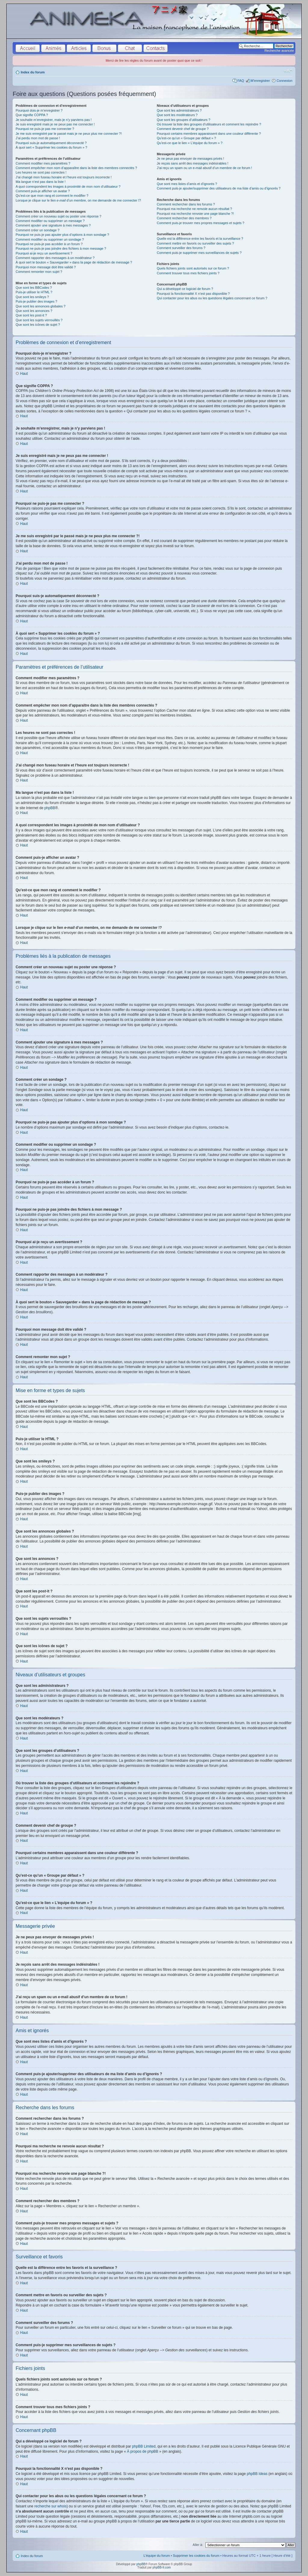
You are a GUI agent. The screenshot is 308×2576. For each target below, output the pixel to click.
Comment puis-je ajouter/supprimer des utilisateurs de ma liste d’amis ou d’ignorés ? (218, 188)
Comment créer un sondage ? (38, 230)
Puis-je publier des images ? (36, 301)
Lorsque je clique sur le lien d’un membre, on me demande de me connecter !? (78, 200)
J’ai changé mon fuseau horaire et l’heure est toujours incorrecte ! (64, 177)
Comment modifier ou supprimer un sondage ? (50, 239)
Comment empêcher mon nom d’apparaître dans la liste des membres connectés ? (76, 168)
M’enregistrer (260, 80)
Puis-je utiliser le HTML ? (34, 292)
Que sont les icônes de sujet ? (38, 324)
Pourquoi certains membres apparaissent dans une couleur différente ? (209, 133)
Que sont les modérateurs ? (177, 115)
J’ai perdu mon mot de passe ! (38, 138)
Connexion (284, 80)
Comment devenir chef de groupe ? (182, 129)
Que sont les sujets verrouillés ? (39, 320)
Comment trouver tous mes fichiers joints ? (188, 273)
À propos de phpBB (142, 2451)
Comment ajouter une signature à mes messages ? (53, 225)
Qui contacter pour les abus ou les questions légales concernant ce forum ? (212, 298)
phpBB (49, 808)
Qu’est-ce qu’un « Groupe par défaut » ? (186, 138)
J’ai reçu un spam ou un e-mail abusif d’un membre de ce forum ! (204, 168)
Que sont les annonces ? (34, 311)
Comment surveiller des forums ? (181, 248)
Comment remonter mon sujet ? (39, 271)
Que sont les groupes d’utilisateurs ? (183, 120)
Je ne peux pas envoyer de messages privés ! (190, 158)
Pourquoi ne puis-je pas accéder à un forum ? (49, 244)
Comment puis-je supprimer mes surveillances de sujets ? (199, 252)
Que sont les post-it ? (31, 315)
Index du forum (33, 72)
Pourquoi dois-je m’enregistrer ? (39, 110)
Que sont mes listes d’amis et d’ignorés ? (187, 184)
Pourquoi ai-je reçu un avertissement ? (44, 253)
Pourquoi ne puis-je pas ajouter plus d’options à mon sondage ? (62, 234)
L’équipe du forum (156, 2555)
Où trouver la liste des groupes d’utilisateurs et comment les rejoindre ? (209, 124)
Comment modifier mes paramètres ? (43, 163)
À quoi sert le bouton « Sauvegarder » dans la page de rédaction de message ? (74, 262)
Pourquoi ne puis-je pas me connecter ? (45, 129)
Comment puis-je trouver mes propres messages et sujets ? (200, 223)
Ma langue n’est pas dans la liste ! (41, 181)
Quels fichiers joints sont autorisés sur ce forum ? (193, 268)
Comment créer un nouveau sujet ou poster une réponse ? (58, 216)
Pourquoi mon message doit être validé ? (46, 267)
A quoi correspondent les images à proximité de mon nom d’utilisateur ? (68, 186)
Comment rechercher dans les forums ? (186, 204)
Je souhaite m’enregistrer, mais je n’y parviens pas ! (54, 120)
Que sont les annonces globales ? (41, 306)
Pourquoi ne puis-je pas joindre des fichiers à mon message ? (61, 248)
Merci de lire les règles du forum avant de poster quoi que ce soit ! (154, 60)
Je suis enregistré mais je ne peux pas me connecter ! (55, 124)
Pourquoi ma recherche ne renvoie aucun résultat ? (194, 209)
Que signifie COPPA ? (32, 115)
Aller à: (198, 2545)
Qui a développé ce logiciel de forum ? (185, 289)
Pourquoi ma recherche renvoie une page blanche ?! (195, 213)
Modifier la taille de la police (288, 71)
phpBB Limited (144, 2446)
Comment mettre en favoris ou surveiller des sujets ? (195, 243)
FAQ (240, 80)
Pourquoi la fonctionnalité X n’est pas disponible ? (193, 293)
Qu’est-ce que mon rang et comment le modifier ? (52, 195)
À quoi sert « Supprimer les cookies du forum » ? (51, 147)
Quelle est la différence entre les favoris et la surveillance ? (200, 238)
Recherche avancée (279, 50)
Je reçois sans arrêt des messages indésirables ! (192, 163)
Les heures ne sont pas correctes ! (41, 172)
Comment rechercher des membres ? (184, 218)
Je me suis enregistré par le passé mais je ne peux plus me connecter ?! (69, 133)
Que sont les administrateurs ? (179, 110)
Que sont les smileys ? (32, 297)
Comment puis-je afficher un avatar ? (43, 191)
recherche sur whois (50, 2506)
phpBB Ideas (257, 2474)
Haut (24, 373)
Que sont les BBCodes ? (34, 287)
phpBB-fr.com (161, 2567)
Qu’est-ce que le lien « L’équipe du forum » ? (189, 143)
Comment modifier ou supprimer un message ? (50, 221)
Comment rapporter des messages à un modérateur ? (55, 258)
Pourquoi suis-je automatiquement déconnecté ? (51, 143)
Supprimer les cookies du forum (196, 2555)
